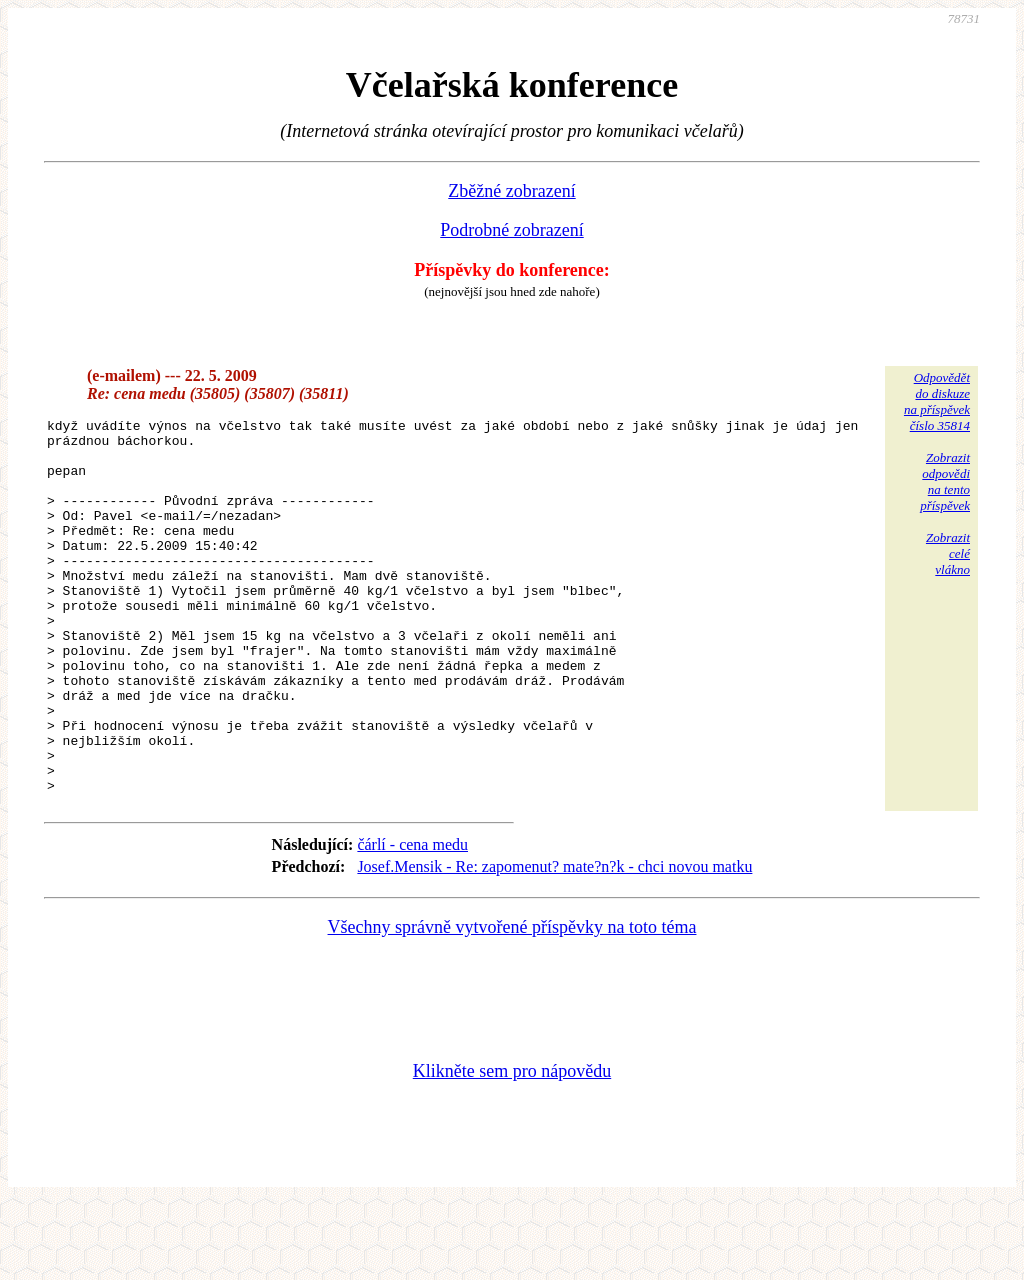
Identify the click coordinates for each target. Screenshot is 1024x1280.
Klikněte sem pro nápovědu (512, 1146)
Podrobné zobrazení (511, 230)
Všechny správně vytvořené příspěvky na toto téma (512, 1002)
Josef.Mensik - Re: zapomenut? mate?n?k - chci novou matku (554, 941)
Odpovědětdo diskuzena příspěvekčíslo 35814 (937, 401)
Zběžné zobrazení (511, 191)
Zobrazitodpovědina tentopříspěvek (945, 481)
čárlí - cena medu (412, 919)
